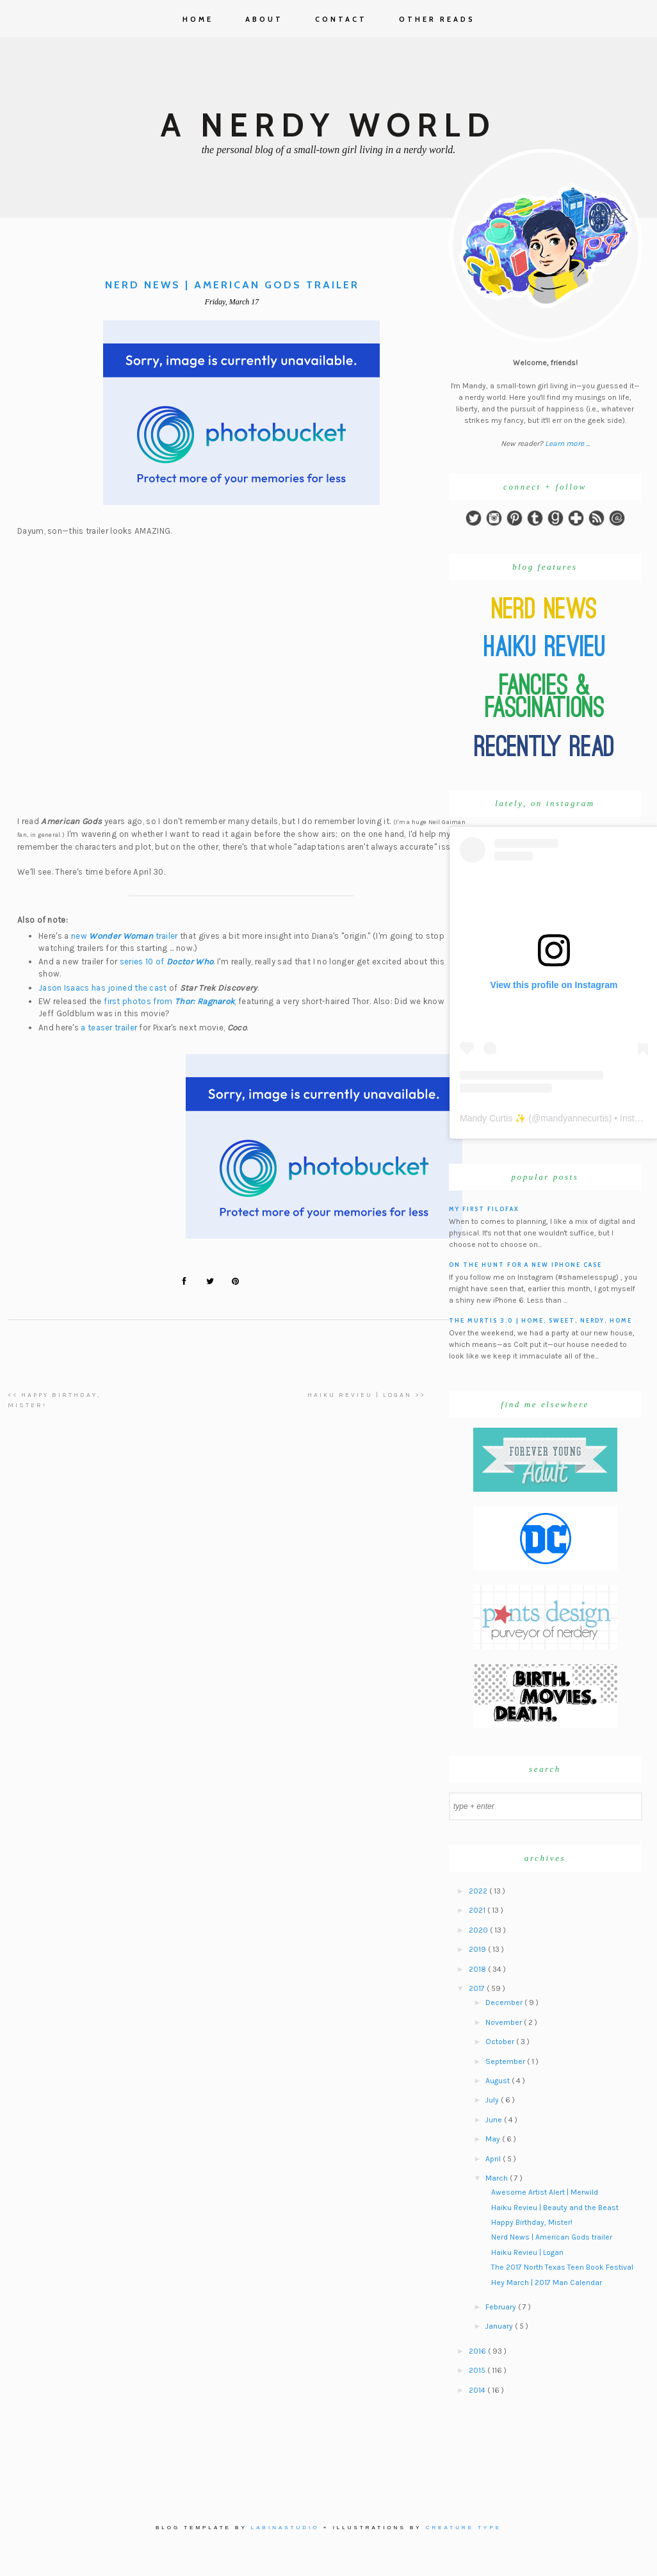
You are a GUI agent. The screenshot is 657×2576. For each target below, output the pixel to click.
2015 (478, 2370)
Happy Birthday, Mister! (531, 2222)
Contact (341, 19)
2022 (479, 1891)
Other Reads (437, 19)
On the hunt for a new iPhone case (525, 1264)
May (493, 2138)
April (494, 2158)
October (500, 2041)
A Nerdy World (328, 125)
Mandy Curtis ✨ (493, 1118)
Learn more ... (567, 443)
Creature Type (463, 2528)
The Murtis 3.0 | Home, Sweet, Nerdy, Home (540, 1320)
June (494, 2119)
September (506, 2061)
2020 (479, 1930)
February (501, 2306)
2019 (478, 1949)
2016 (478, 2351)
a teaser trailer (109, 1027)
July (493, 2099)
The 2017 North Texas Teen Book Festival (562, 2267)
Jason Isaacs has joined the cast (102, 988)
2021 (478, 1910)
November (504, 2022)
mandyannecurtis (574, 1118)
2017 (478, 1988)
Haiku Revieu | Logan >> (366, 1395)
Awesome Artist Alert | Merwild (544, 2192)
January (500, 2326)
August (498, 2080)
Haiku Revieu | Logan (527, 2252)
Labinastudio (285, 2528)
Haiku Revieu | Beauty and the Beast (555, 2207)
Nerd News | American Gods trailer (551, 2237)
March (497, 2178)
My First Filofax (484, 1208)
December (504, 2002)
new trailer (124, 936)
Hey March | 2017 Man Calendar (546, 2282)
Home (197, 19)
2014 (478, 2390)
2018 (478, 1969)
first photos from (169, 1001)
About (264, 19)
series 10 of (167, 961)
